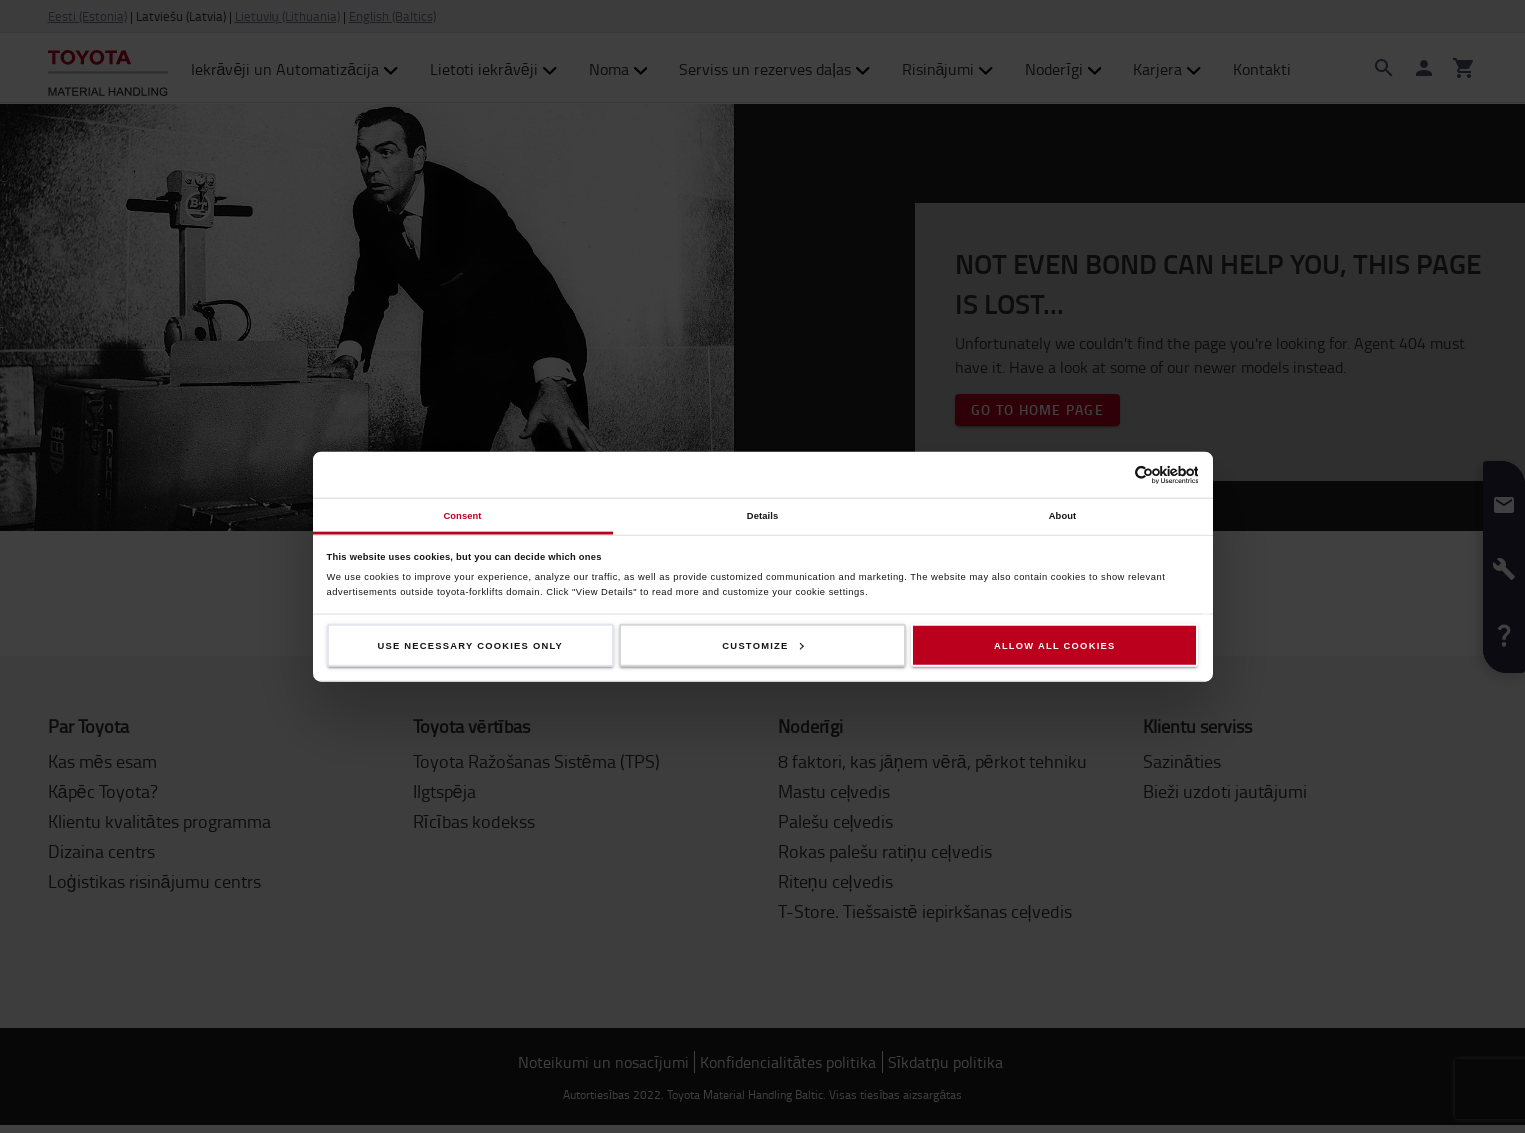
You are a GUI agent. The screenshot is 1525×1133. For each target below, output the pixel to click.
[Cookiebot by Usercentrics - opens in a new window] (1110, 474)
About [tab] (1063, 515)
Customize (762, 645)
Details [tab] (762, 515)
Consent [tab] (462, 515)
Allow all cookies (1055, 645)
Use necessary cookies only (471, 645)
